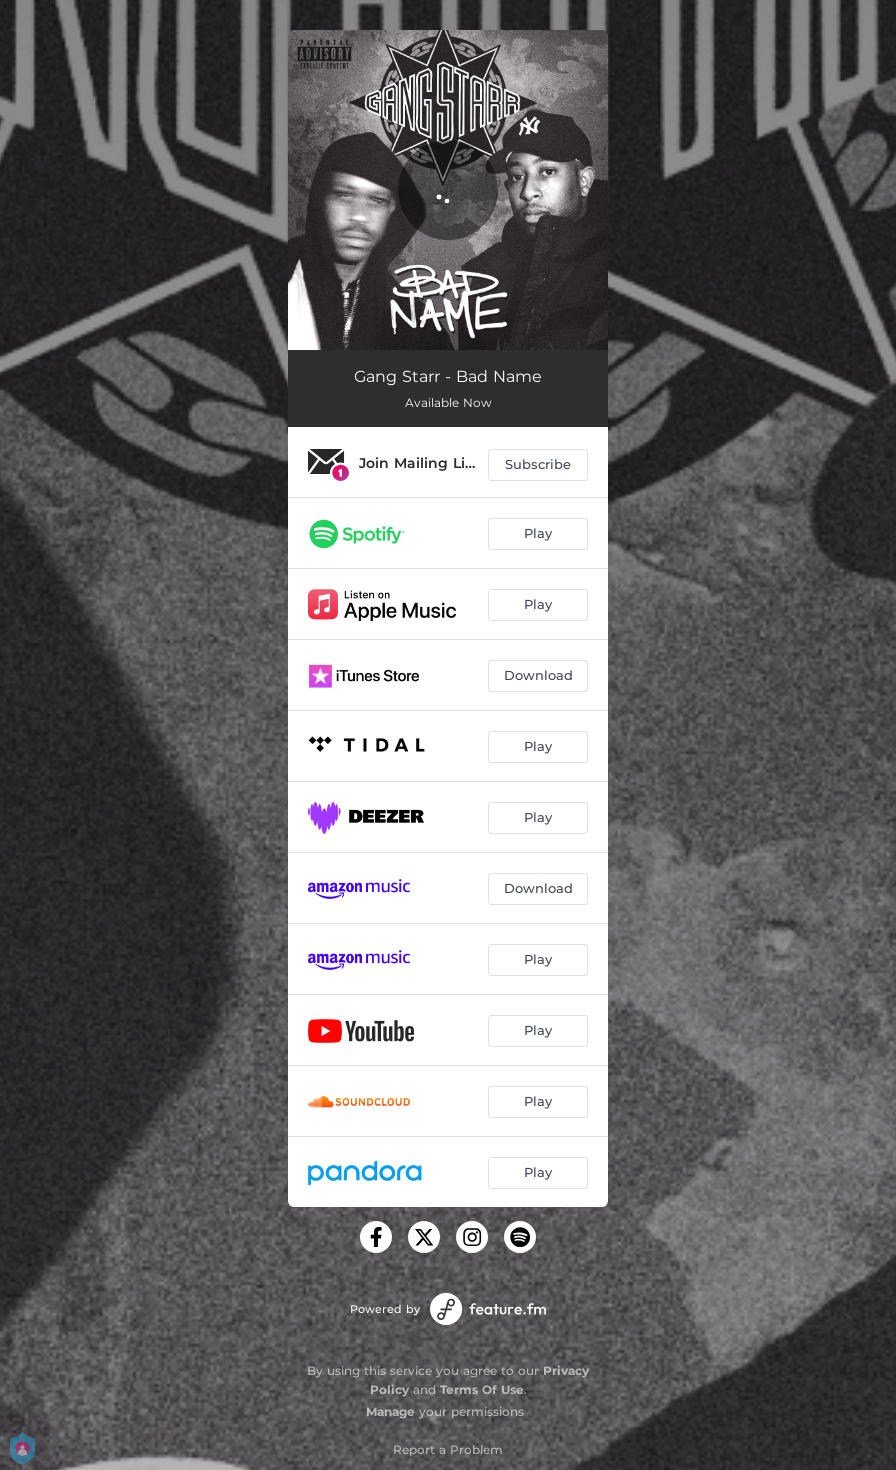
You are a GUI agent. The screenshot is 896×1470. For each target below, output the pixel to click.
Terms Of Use (482, 1389)
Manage (390, 1411)
